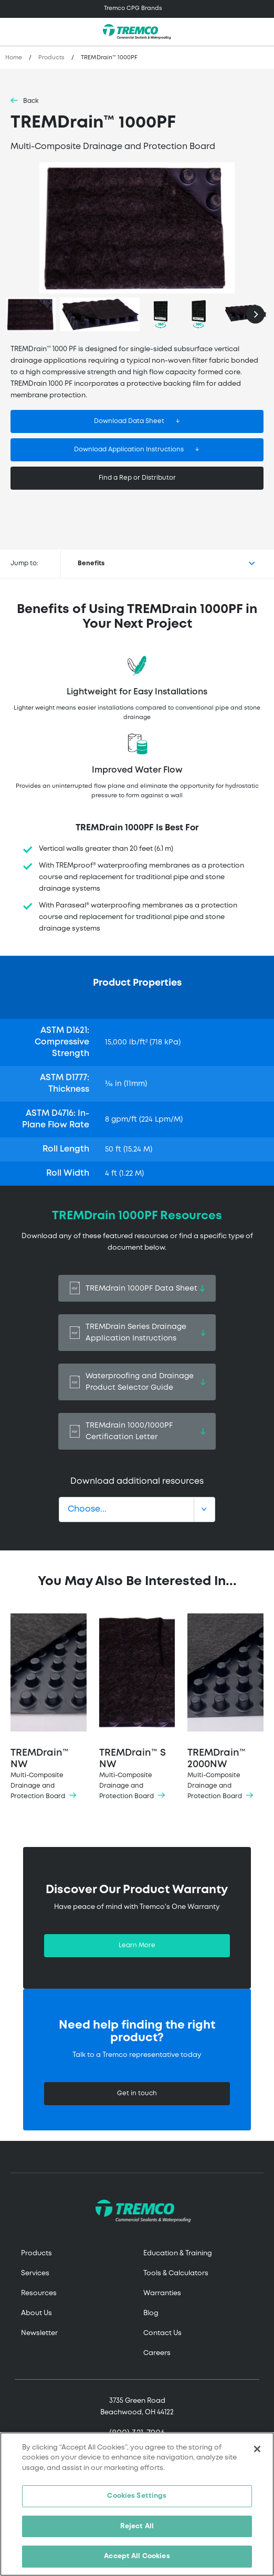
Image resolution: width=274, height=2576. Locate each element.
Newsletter (39, 2333)
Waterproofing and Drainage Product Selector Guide (137, 1382)
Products (51, 57)
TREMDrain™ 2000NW (225, 1707)
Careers (157, 2353)
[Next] (255, 314)
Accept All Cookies (137, 2556)
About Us (36, 2313)
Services (35, 2273)
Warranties (162, 2293)
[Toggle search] (260, 32)
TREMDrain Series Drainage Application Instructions (137, 1333)
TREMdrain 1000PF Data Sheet (137, 1288)
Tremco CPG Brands (133, 8)
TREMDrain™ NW (48, 1707)
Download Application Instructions (129, 449)
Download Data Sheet (129, 421)
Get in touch (137, 2093)
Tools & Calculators (175, 2273)
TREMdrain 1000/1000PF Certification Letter (137, 1431)
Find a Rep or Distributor (137, 478)
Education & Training (177, 2253)
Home (13, 57)
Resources (39, 2293)
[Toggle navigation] (137, 9)
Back (31, 101)
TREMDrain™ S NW (137, 1707)
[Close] (257, 2449)
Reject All (137, 2526)
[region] (137, 2504)
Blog (151, 2313)
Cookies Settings (136, 2496)
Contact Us (162, 2333)
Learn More (137, 1945)
